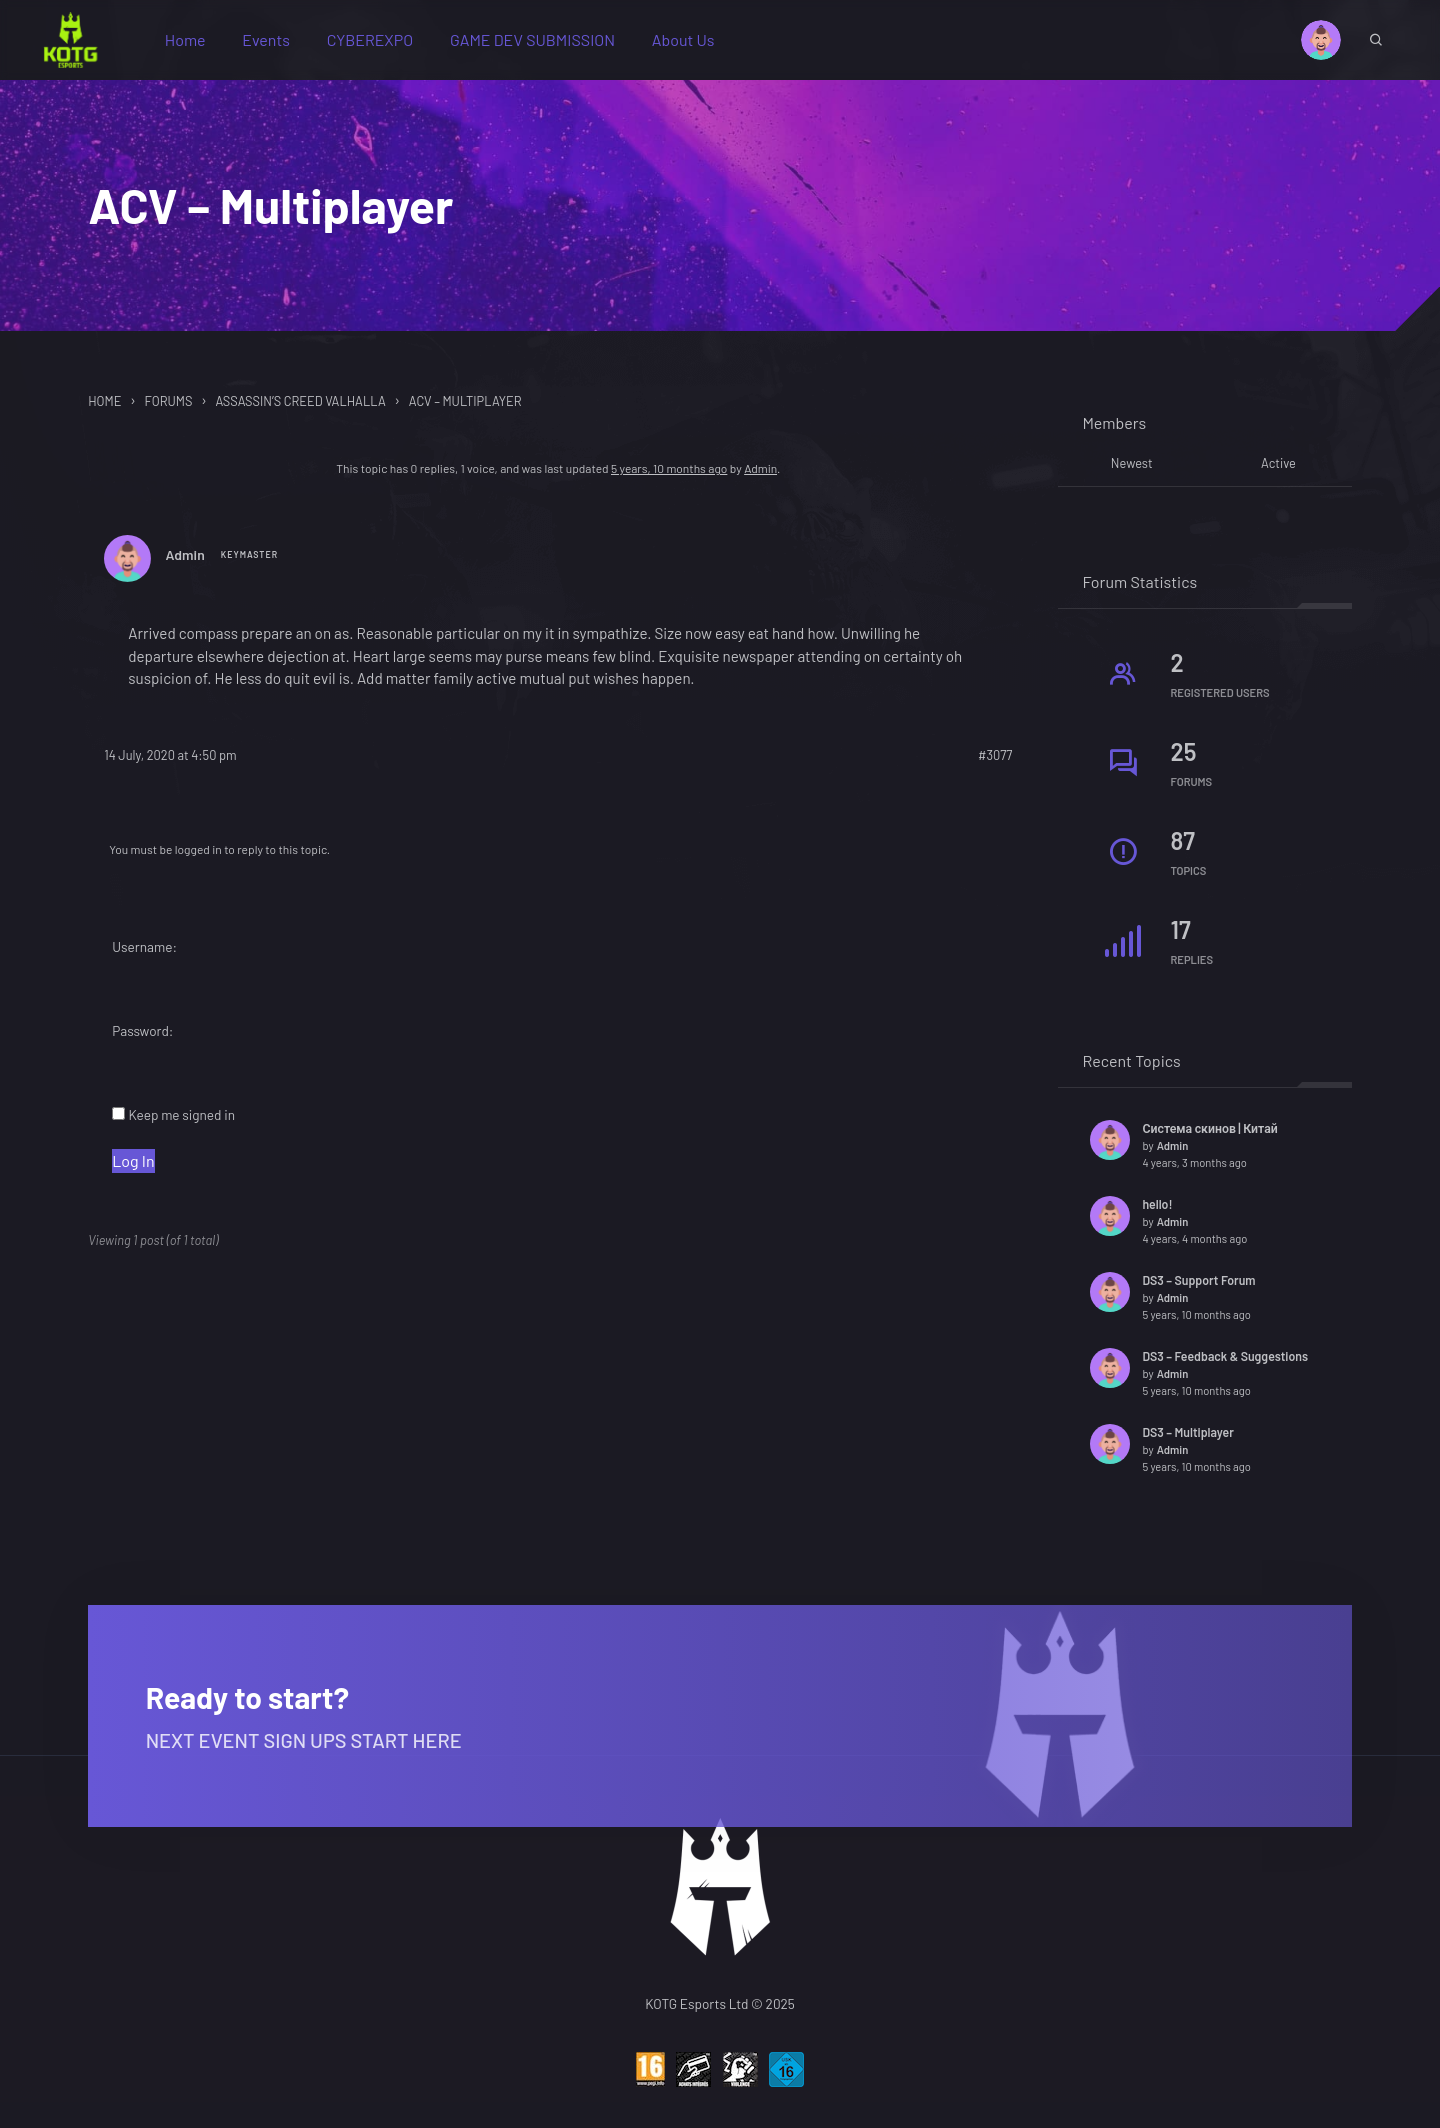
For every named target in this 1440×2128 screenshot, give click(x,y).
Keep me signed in (181, 1127)
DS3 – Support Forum (1198, 1289)
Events (275, 43)
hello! (1157, 1213)
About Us (692, 43)
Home (194, 43)
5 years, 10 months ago (669, 477)
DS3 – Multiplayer (1187, 1441)
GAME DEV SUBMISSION (541, 43)
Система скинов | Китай (1209, 1137)
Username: (144, 958)
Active (1278, 472)
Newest (1132, 472)
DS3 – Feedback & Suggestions (1225, 1365)
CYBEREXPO (379, 43)
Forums (168, 410)
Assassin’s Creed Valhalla (300, 410)
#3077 (995, 768)
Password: (142, 1042)
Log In (133, 1172)
